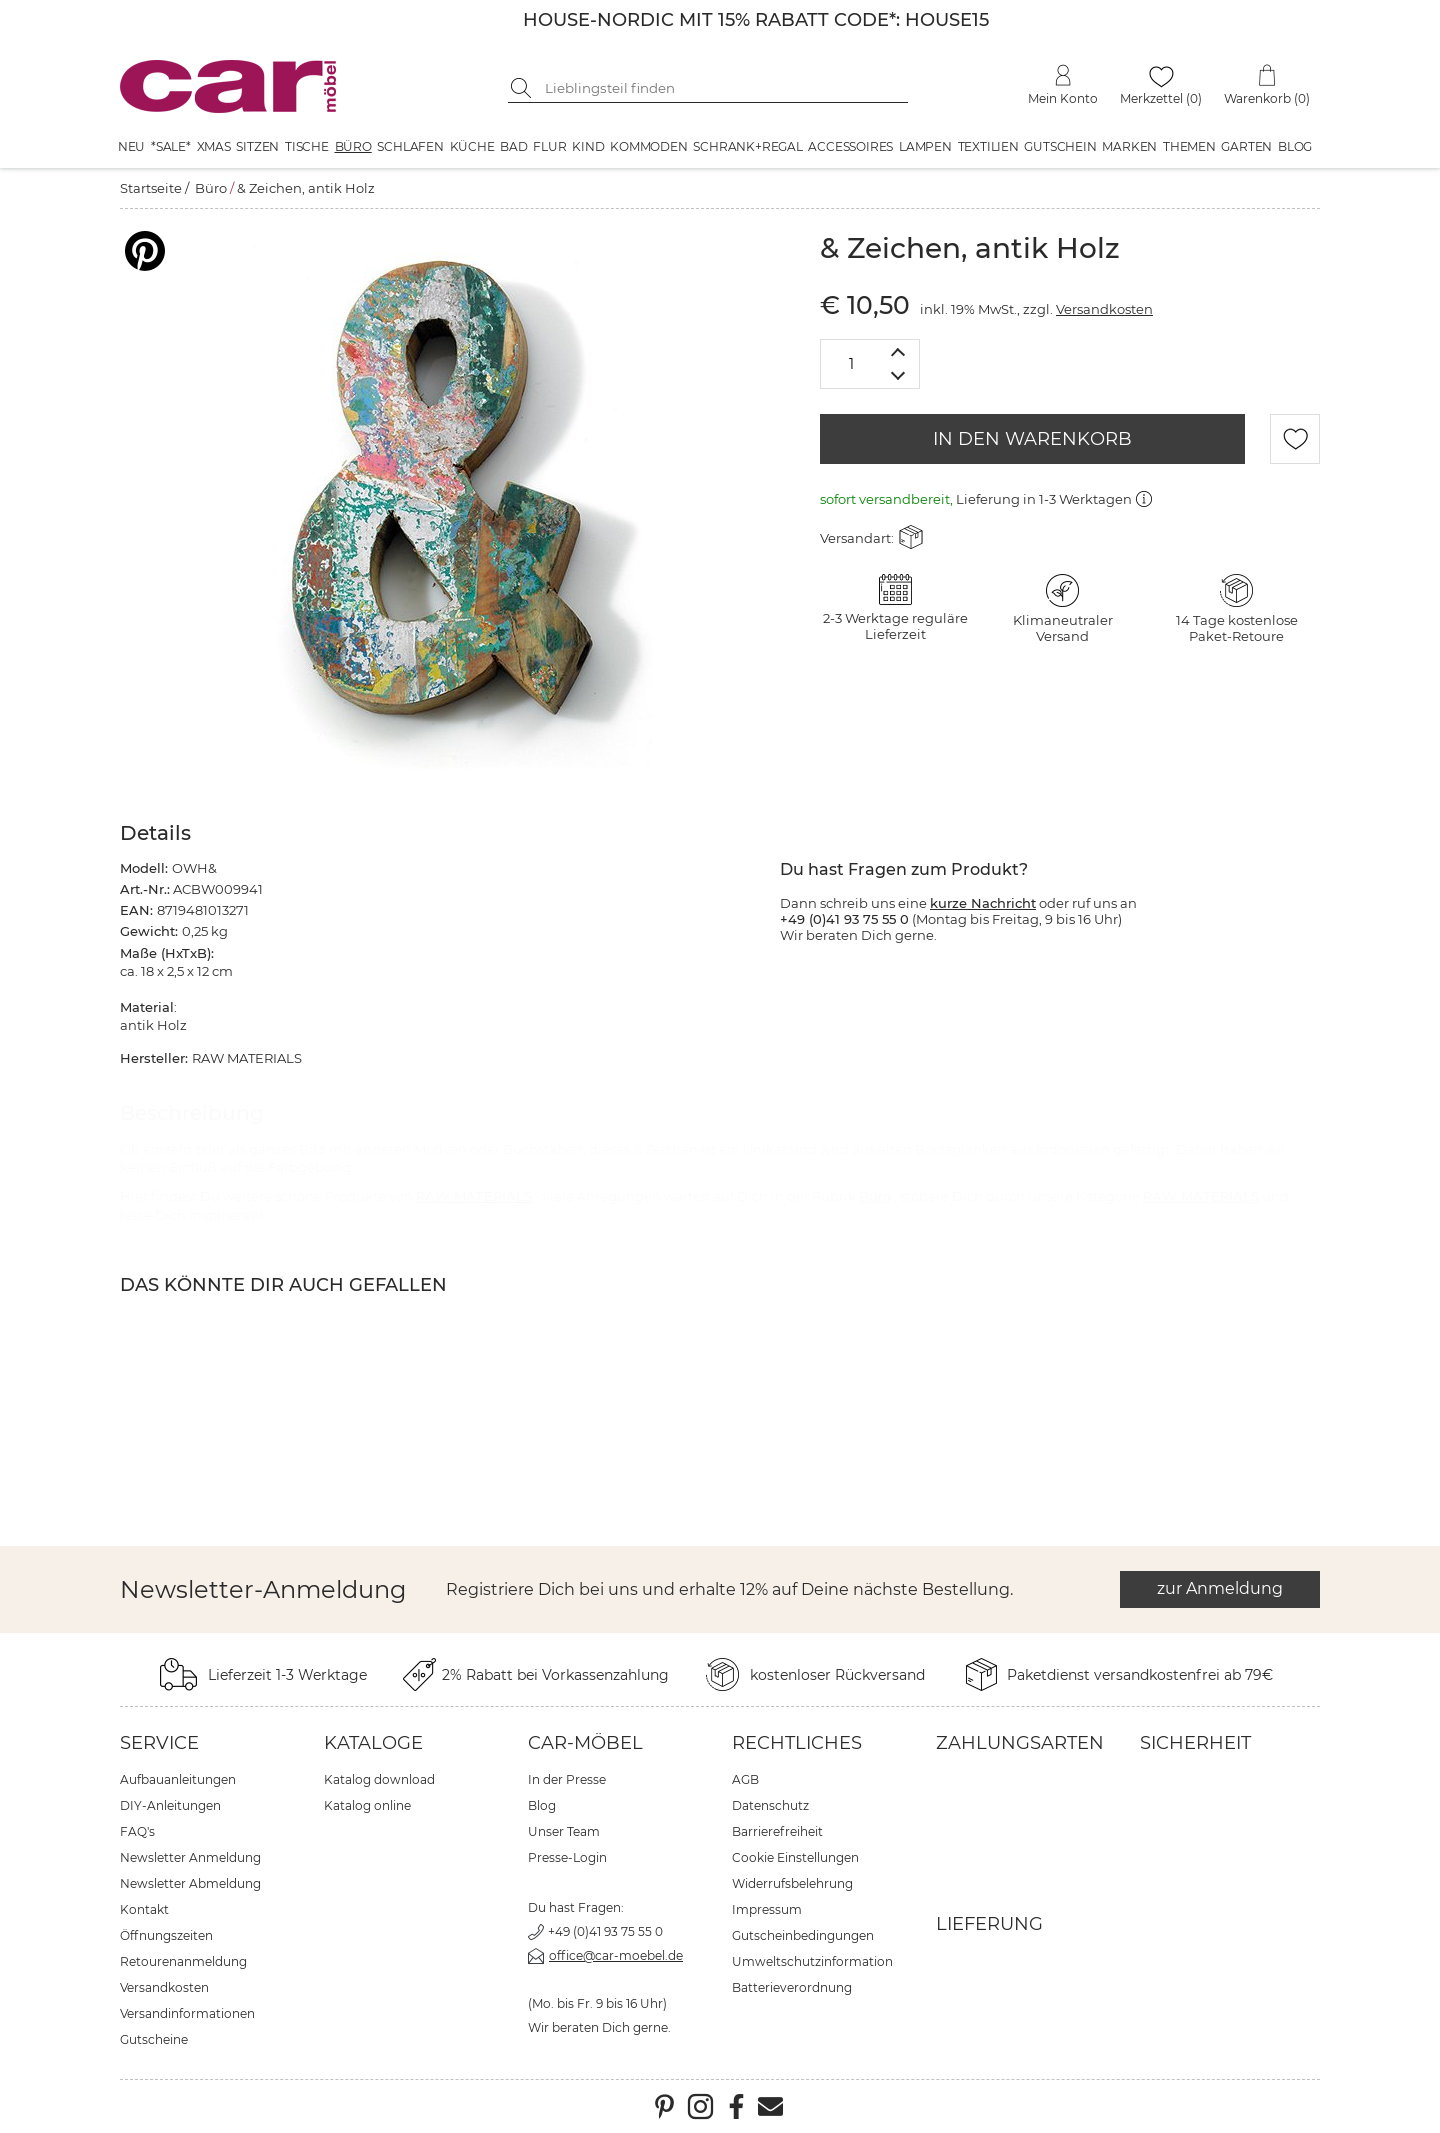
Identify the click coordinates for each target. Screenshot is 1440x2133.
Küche (472, 146)
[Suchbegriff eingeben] (723, 88)
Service (159, 1743)
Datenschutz (770, 1805)
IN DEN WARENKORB (1032, 439)
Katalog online (367, 1805)
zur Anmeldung (1220, 1588)
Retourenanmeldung (183, 1961)
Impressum (767, 1909)
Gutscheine (154, 2039)
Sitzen (257, 146)
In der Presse (567, 1779)
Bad (513, 146)
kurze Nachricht (983, 903)
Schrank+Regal (747, 146)
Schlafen (410, 146)
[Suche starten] (523, 88)
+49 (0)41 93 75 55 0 (605, 1931)
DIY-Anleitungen (170, 1805)
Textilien (988, 146)
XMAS (214, 146)
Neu (131, 146)
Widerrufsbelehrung (792, 1883)
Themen (1189, 146)
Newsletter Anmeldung (190, 1857)
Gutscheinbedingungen (803, 1935)
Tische (307, 146)
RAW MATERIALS (474, 1196)
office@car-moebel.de (616, 1955)
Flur (549, 146)
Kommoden (648, 146)
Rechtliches (797, 1743)
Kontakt (144, 1909)
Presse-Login (567, 1857)
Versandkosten (1104, 309)
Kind (588, 146)
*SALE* (171, 146)
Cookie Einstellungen (795, 1857)
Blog (1295, 146)
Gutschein (1060, 146)
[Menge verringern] (898, 376)
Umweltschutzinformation (812, 1961)
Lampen (925, 146)
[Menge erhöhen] (898, 351)
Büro (353, 146)
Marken (1129, 146)
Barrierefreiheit (777, 1831)
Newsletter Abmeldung (190, 1883)
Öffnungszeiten (166, 1935)
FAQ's (137, 1831)
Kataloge (373, 1743)
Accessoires (850, 146)
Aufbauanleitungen (178, 1779)
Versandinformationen (187, 2013)
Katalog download (379, 1779)
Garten (1246, 146)
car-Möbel (585, 1743)
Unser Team (564, 1831)
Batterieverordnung (792, 1987)
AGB (745, 1779)
